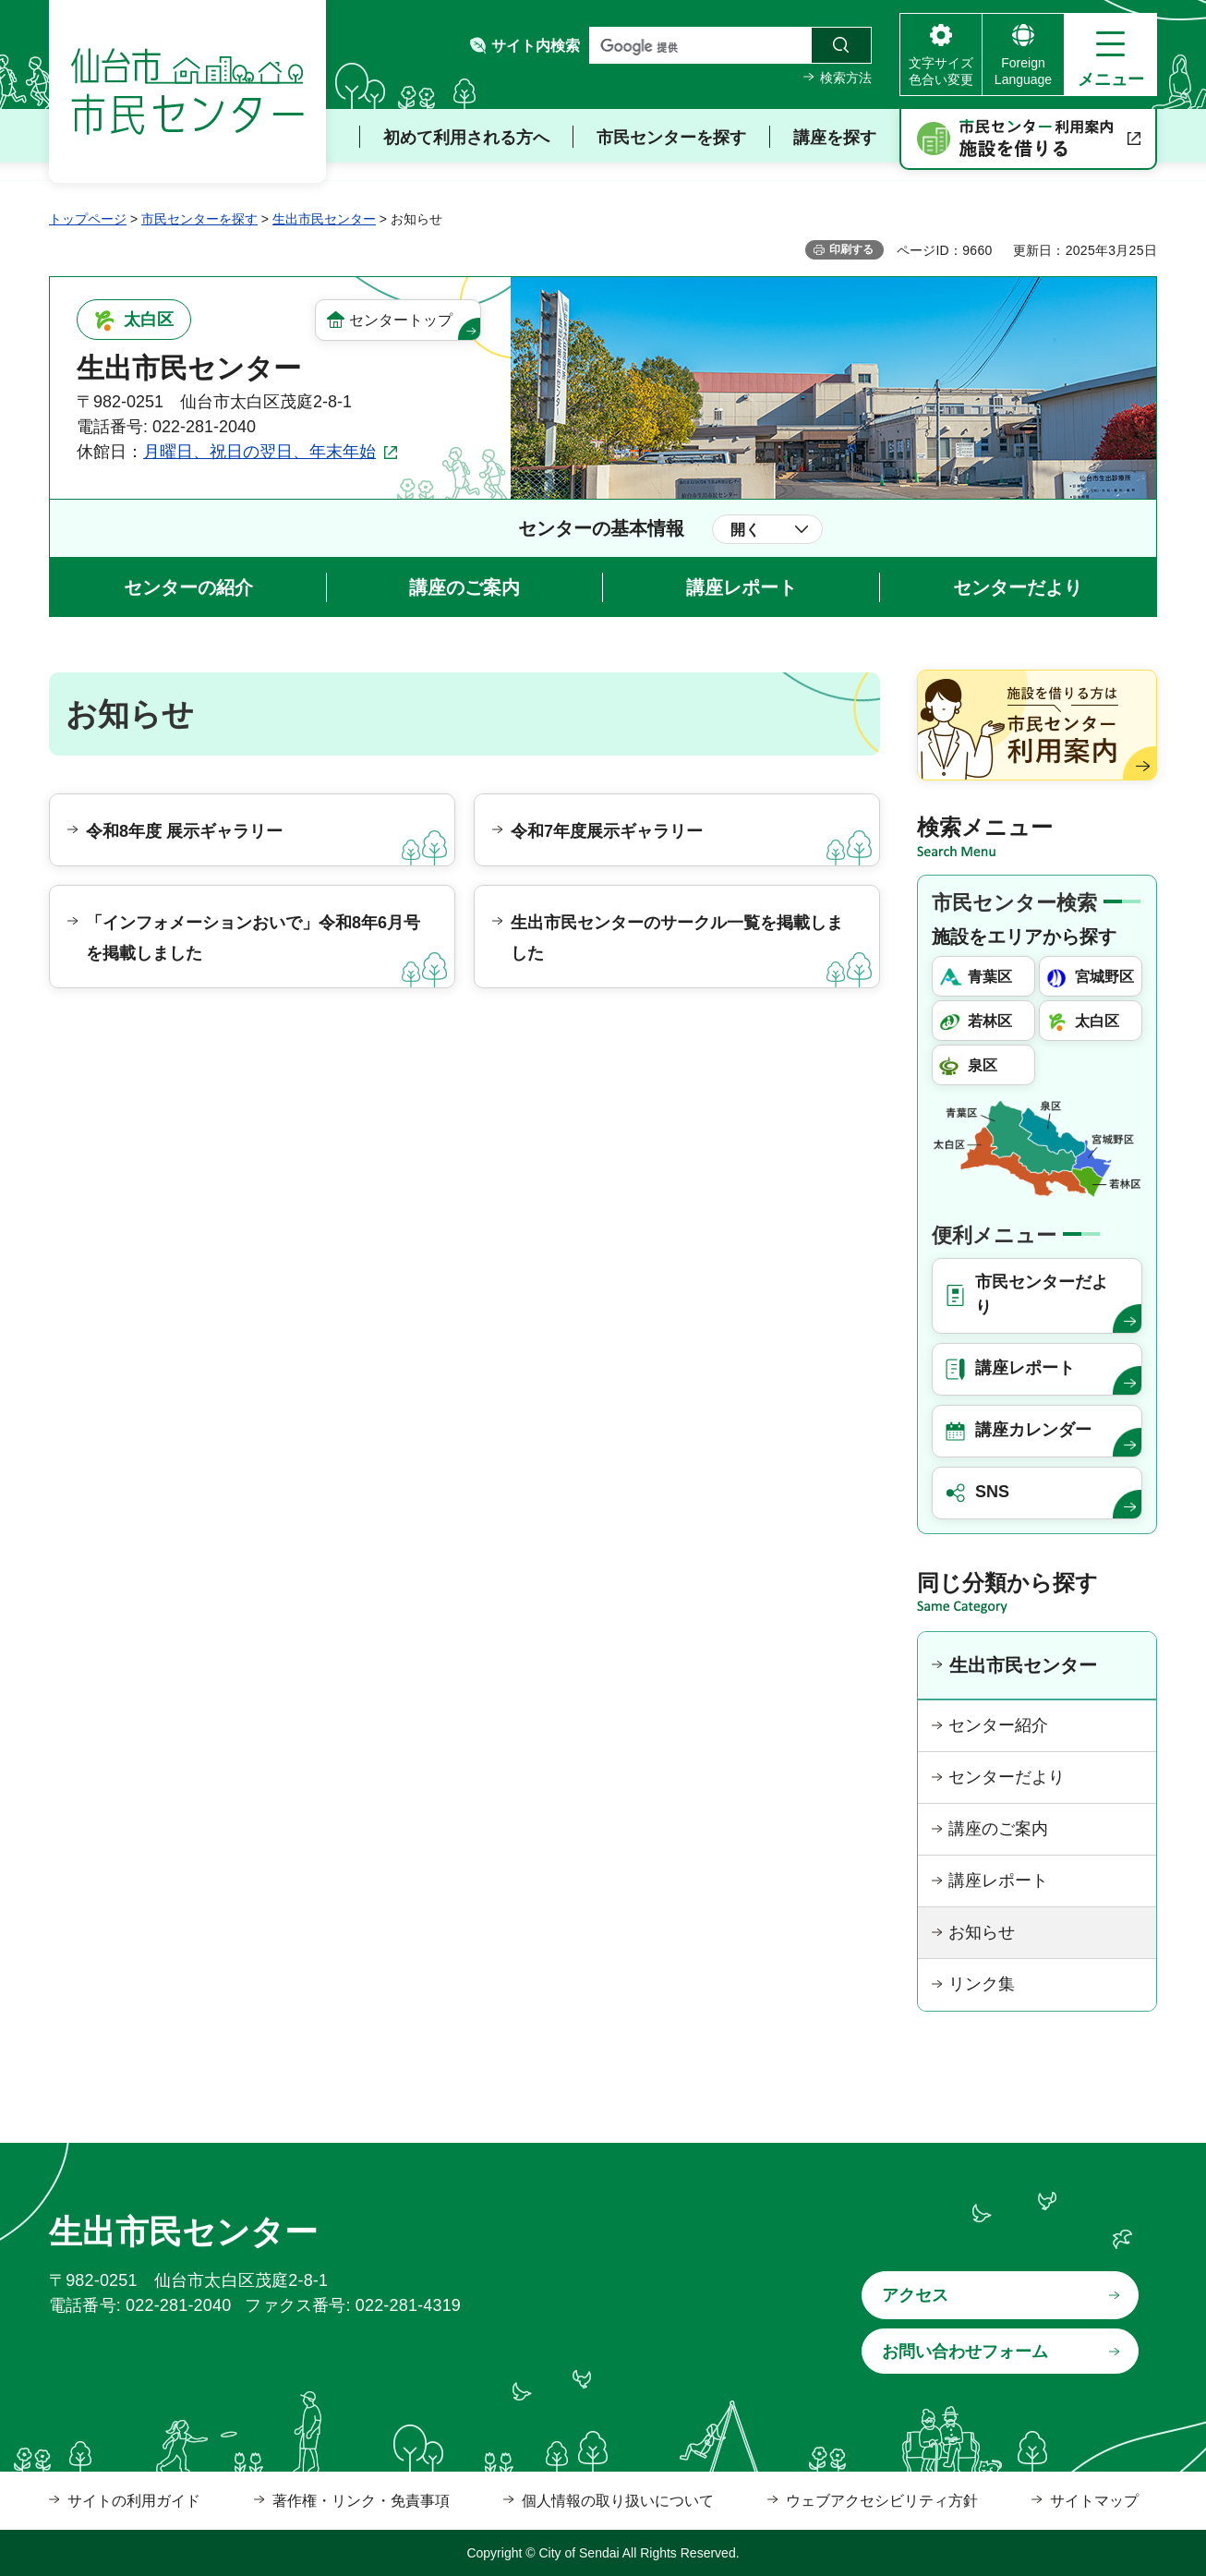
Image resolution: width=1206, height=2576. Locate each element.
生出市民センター (324, 219)
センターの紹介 (188, 587)
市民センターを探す (199, 219)
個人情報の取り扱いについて (618, 2501)
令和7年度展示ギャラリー (607, 831)
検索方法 (846, 77)
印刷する (851, 249)
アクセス (915, 2295)
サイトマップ (1094, 2501)
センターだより (1017, 587)
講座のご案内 (464, 587)
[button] (1110, 54)
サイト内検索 (535, 46)
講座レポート (741, 587)
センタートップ (400, 320)
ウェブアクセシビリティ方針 (882, 2501)
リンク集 (981, 1984)
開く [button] (745, 530)
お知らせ (981, 1932)
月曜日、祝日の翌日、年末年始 (259, 451)
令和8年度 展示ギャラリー (184, 831)
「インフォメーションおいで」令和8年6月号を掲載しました (253, 937)
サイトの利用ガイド (133, 2501)
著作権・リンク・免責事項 (361, 2501)
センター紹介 (998, 1725)
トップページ (88, 219)
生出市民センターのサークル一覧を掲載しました (677, 937)
